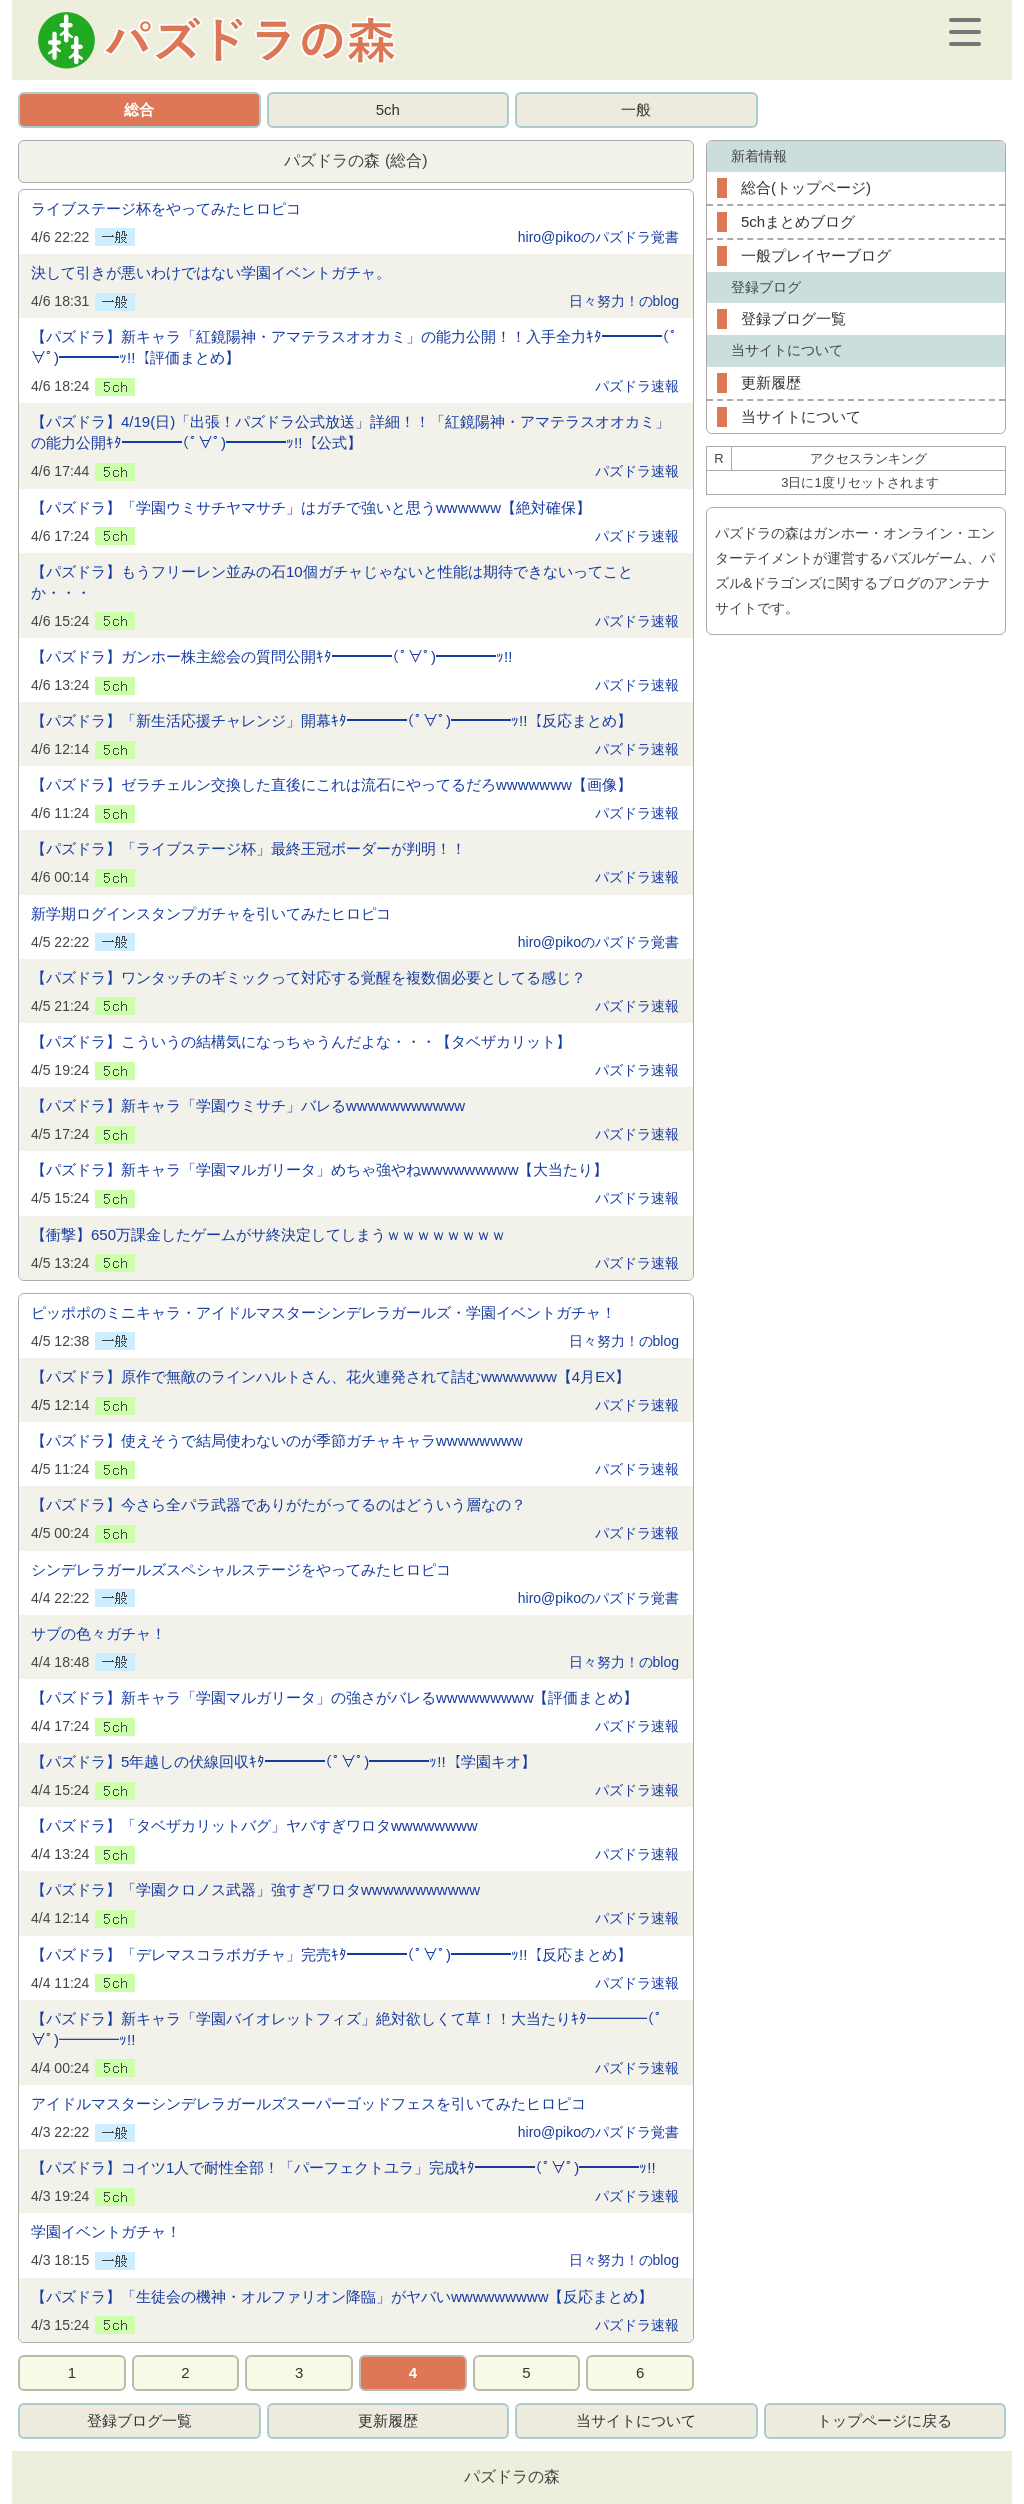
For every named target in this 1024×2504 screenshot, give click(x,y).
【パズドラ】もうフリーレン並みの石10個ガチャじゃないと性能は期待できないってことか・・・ (332, 582)
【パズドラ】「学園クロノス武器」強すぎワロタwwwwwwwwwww (255, 1889)
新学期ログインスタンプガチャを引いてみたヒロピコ (211, 913)
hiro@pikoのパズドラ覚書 (598, 237)
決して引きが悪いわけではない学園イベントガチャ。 (211, 272)
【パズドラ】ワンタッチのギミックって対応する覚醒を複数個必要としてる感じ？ (308, 977)
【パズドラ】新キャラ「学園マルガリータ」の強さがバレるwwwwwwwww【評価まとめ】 (335, 1697)
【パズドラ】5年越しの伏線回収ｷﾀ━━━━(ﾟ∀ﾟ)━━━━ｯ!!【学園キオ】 (283, 1761)
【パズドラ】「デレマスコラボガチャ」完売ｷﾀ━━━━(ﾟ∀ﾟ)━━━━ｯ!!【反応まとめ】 (331, 1954)
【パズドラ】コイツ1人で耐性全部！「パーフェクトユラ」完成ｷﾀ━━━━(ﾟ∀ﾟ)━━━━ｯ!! (343, 2167)
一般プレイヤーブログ (816, 255)
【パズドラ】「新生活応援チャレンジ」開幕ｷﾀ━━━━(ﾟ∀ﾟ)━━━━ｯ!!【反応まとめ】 (331, 720)
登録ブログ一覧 (793, 318)
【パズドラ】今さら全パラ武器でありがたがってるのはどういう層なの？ (278, 1504)
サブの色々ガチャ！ (98, 1633)
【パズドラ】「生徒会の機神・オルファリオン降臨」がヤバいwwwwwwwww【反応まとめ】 (342, 2296)
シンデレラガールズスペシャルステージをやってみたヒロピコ (241, 1569)
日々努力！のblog (624, 301)
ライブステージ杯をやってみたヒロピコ (166, 208)
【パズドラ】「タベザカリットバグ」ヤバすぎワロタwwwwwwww (254, 1825)
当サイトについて (801, 416)
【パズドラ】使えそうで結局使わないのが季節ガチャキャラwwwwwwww (277, 1440)
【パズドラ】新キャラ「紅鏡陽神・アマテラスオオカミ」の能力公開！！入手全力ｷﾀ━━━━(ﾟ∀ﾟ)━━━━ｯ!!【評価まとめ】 (354, 347)
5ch (388, 109)
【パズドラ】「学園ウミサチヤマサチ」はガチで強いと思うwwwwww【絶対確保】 (311, 507)
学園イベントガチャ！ (106, 2231)
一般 (636, 109)
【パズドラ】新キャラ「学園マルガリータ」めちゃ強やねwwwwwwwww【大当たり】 (320, 1169)
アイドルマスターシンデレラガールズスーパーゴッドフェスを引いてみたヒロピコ (308, 2103)
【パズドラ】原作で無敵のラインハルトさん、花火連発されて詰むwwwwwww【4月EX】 (330, 1376)
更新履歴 (771, 382)
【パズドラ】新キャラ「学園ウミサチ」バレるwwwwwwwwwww (248, 1105)
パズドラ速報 (637, 386)
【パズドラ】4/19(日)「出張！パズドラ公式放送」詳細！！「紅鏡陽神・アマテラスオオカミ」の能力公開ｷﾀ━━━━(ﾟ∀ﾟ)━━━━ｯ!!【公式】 (350, 432)
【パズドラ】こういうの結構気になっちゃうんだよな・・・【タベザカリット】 (301, 1041)
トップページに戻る (884, 2420)
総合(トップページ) (806, 187)
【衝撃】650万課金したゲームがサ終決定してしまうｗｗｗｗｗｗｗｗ (268, 1234)
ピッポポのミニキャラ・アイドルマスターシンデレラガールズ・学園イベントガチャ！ (323, 1312)
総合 (139, 109)
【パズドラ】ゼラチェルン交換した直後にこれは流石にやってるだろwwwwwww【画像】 (331, 784)
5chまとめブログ (798, 221)
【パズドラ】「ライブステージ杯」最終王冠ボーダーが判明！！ (248, 848)
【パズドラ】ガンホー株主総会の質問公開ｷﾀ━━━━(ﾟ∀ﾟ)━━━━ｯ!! (271, 656)
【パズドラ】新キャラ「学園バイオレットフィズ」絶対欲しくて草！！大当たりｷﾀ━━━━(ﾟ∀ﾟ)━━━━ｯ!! (347, 2029)
